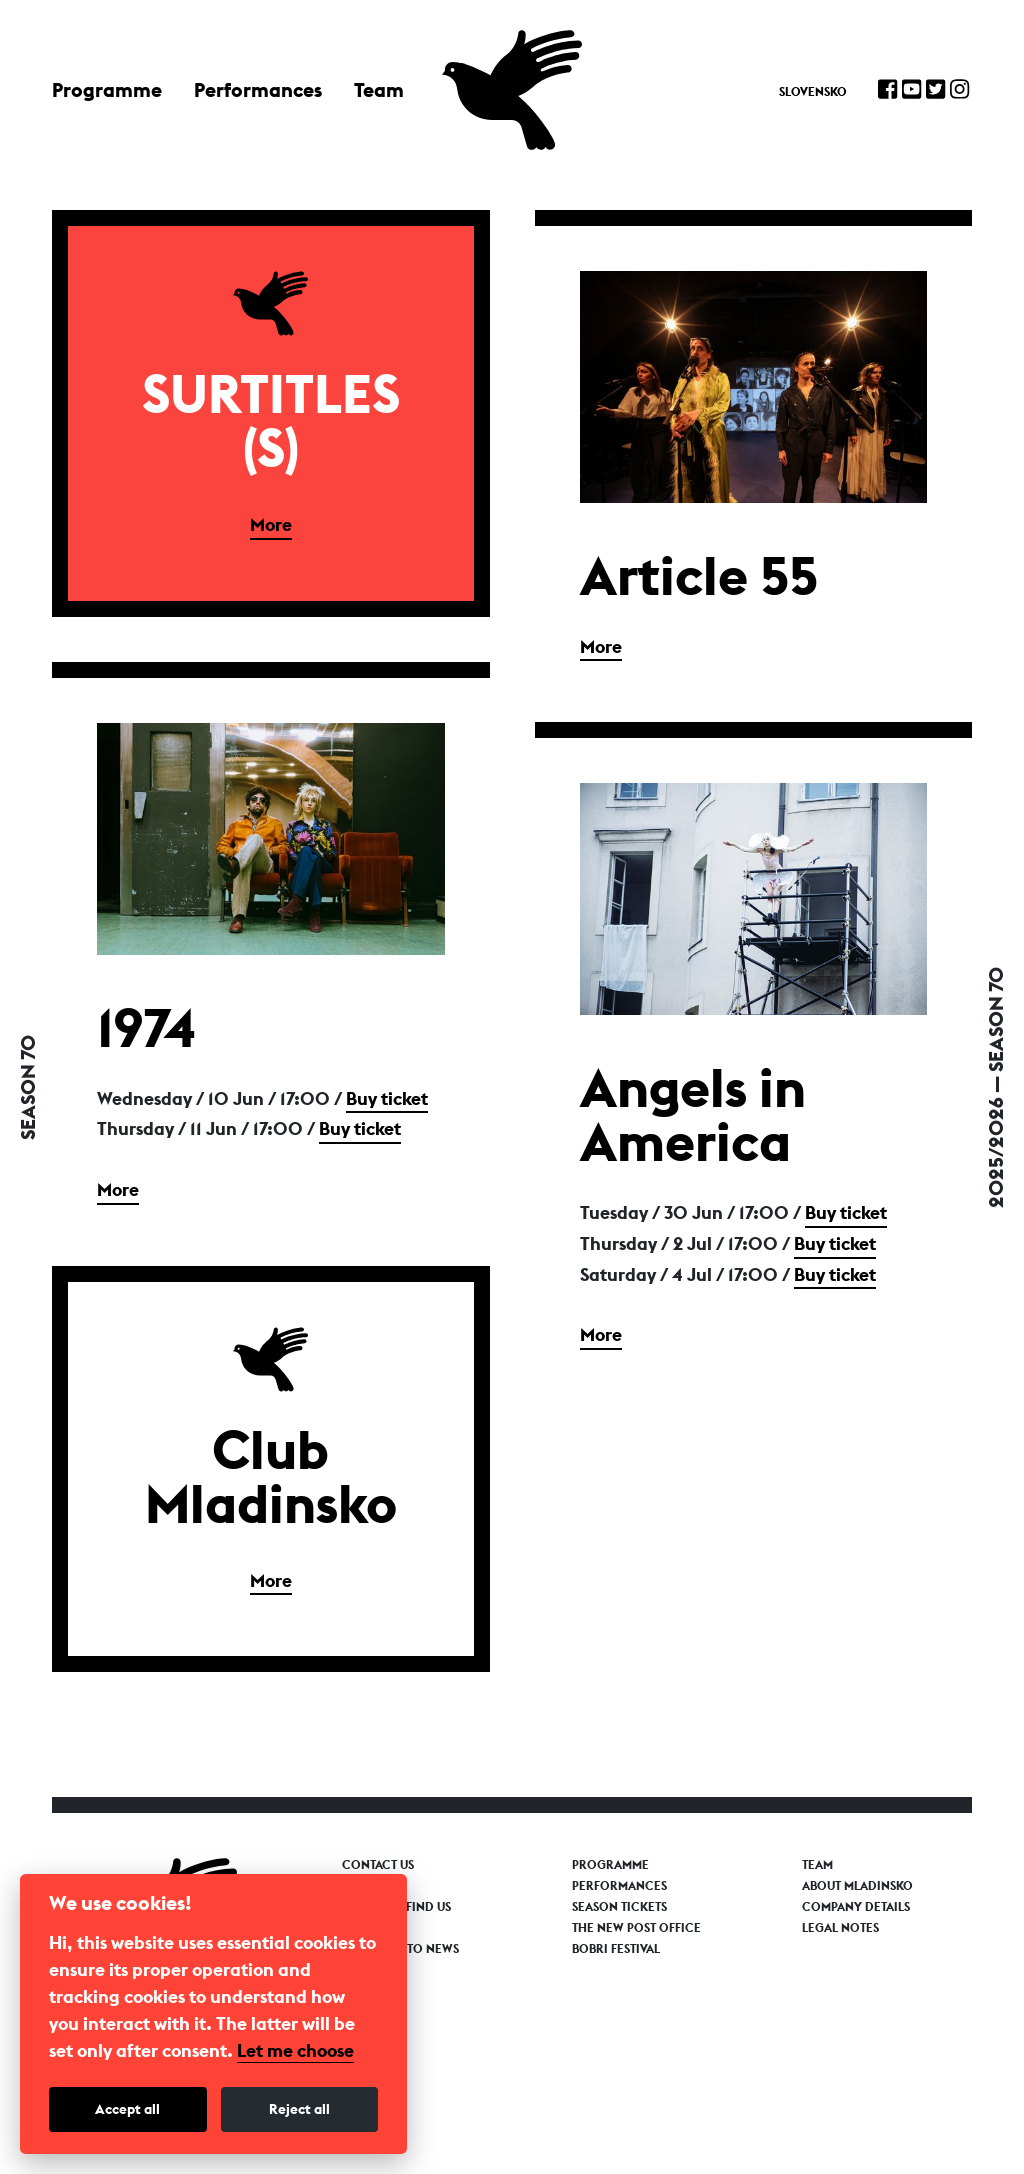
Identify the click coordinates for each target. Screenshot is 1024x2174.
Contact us (378, 1865)
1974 (146, 1027)
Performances (258, 89)
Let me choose (295, 2051)
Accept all (127, 2109)
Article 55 (699, 575)
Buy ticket (387, 1098)
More (271, 524)
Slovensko (813, 91)
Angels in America (693, 1114)
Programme (107, 89)
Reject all (299, 2109)
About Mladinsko (857, 1886)
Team (379, 89)
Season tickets (619, 1907)
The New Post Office (636, 1928)
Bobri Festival (616, 1949)
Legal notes (840, 1928)
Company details (856, 1907)
